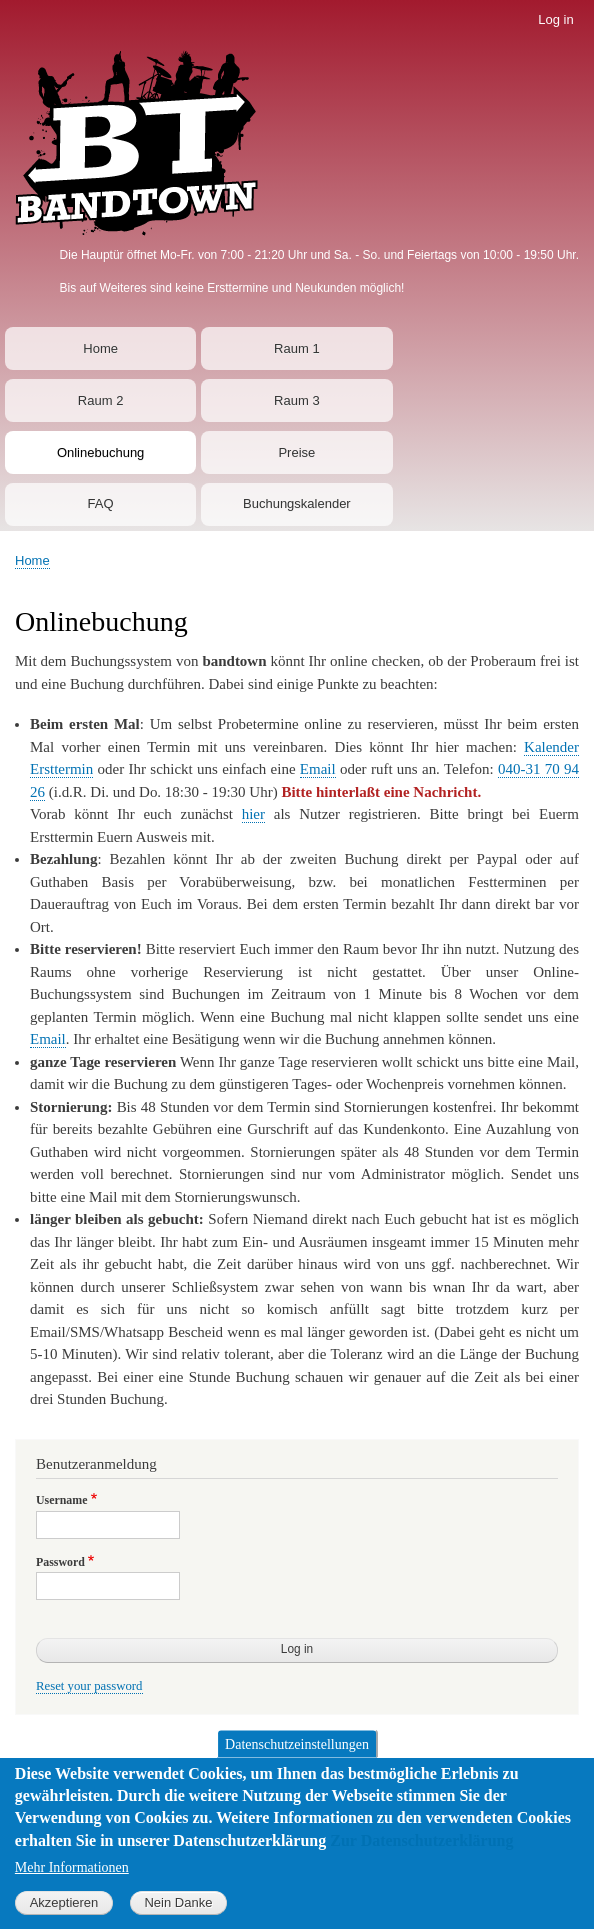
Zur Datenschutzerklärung (421, 1858)
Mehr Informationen (72, 1885)
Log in (555, 19)
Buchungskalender (297, 503)
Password (60, 1562)
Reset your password (89, 1686)
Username (61, 1500)
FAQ (101, 503)
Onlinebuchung (100, 452)
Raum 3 (297, 400)
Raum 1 (297, 348)
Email (318, 769)
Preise (296, 452)
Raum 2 (101, 400)
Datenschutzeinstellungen (297, 1761)
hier (253, 814)
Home (100, 348)
